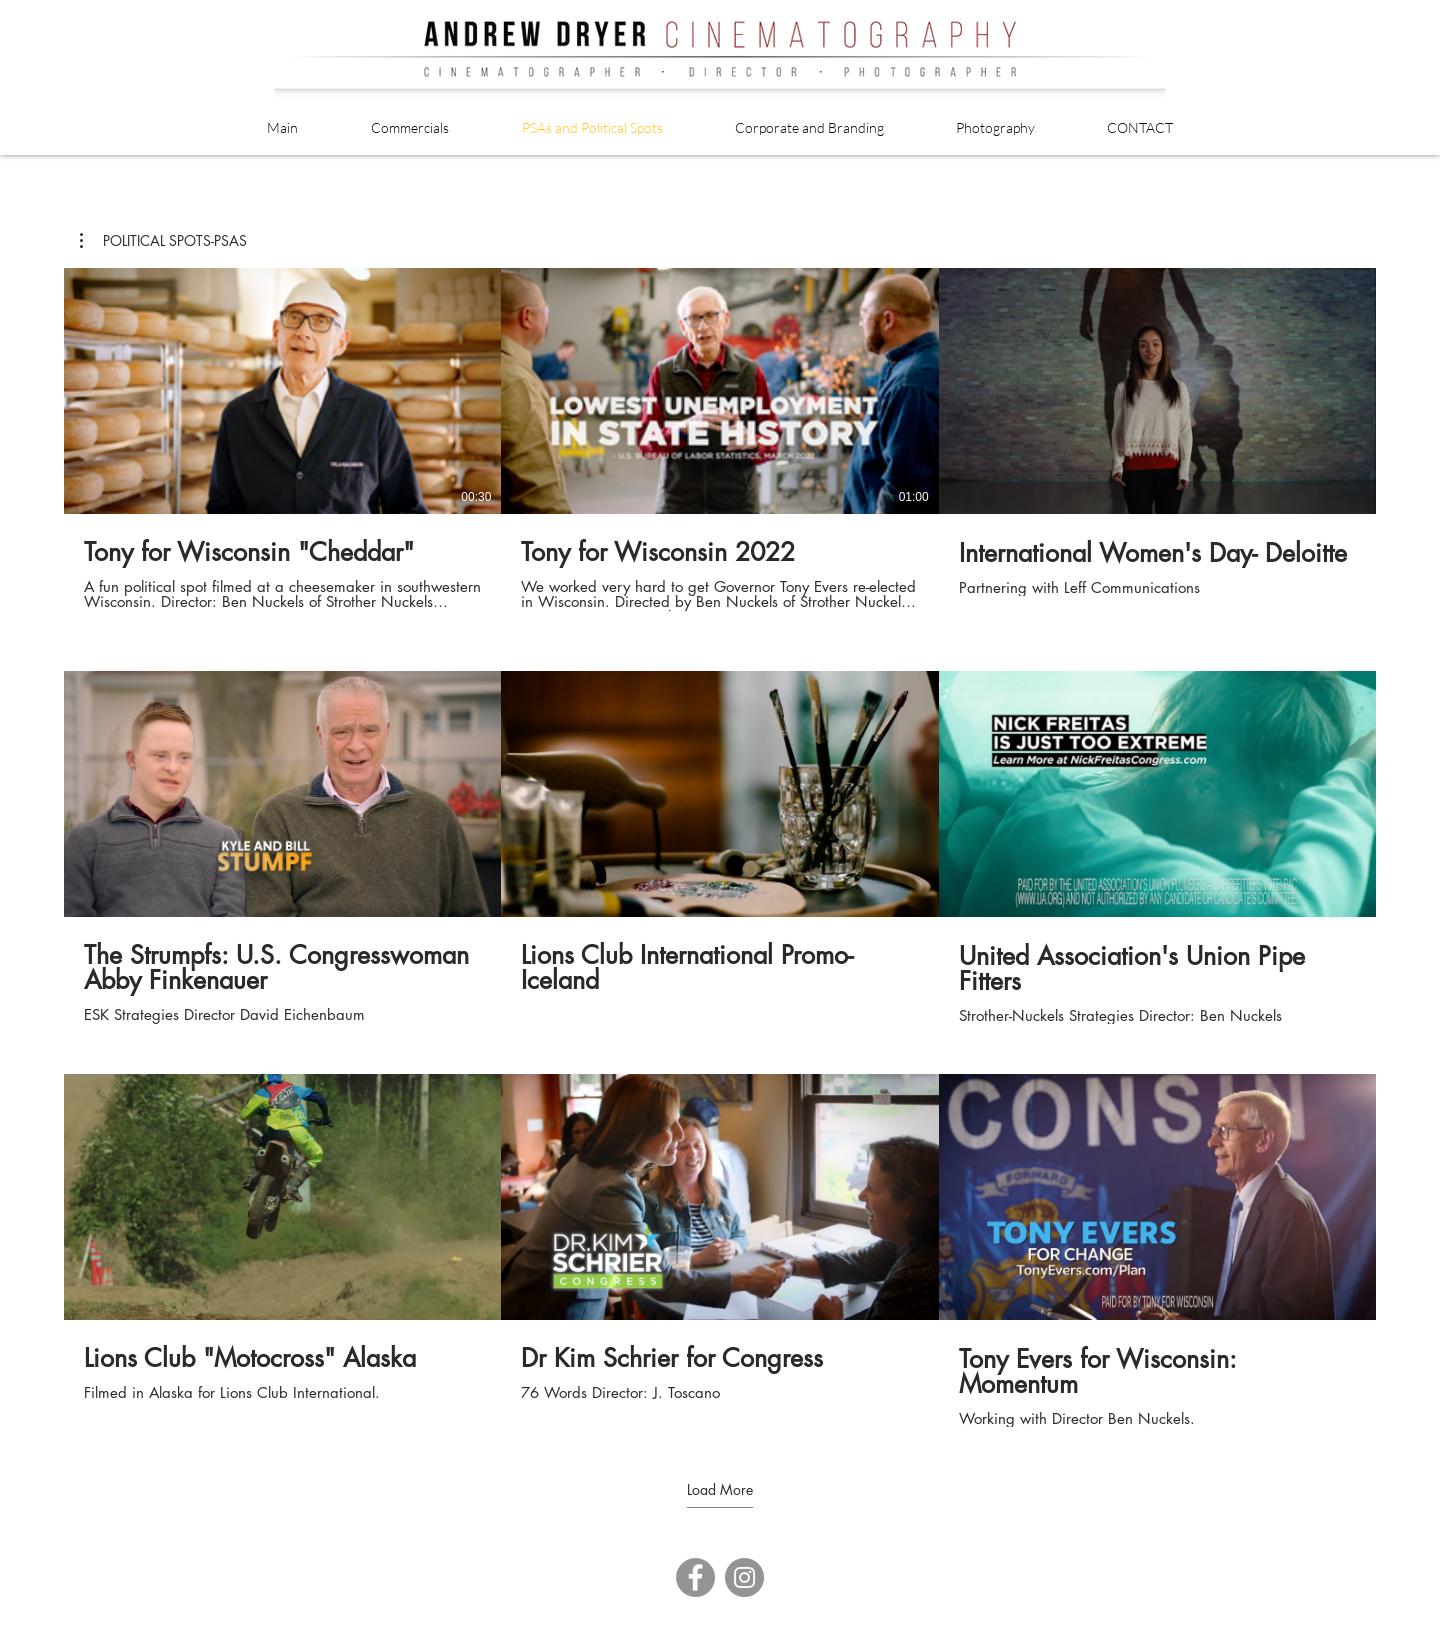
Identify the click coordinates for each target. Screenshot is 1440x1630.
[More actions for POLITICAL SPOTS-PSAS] (163, 241)
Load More (720, 1490)
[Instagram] (744, 1577)
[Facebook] (695, 1577)
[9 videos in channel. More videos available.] (720, 847)
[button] (163, 241)
